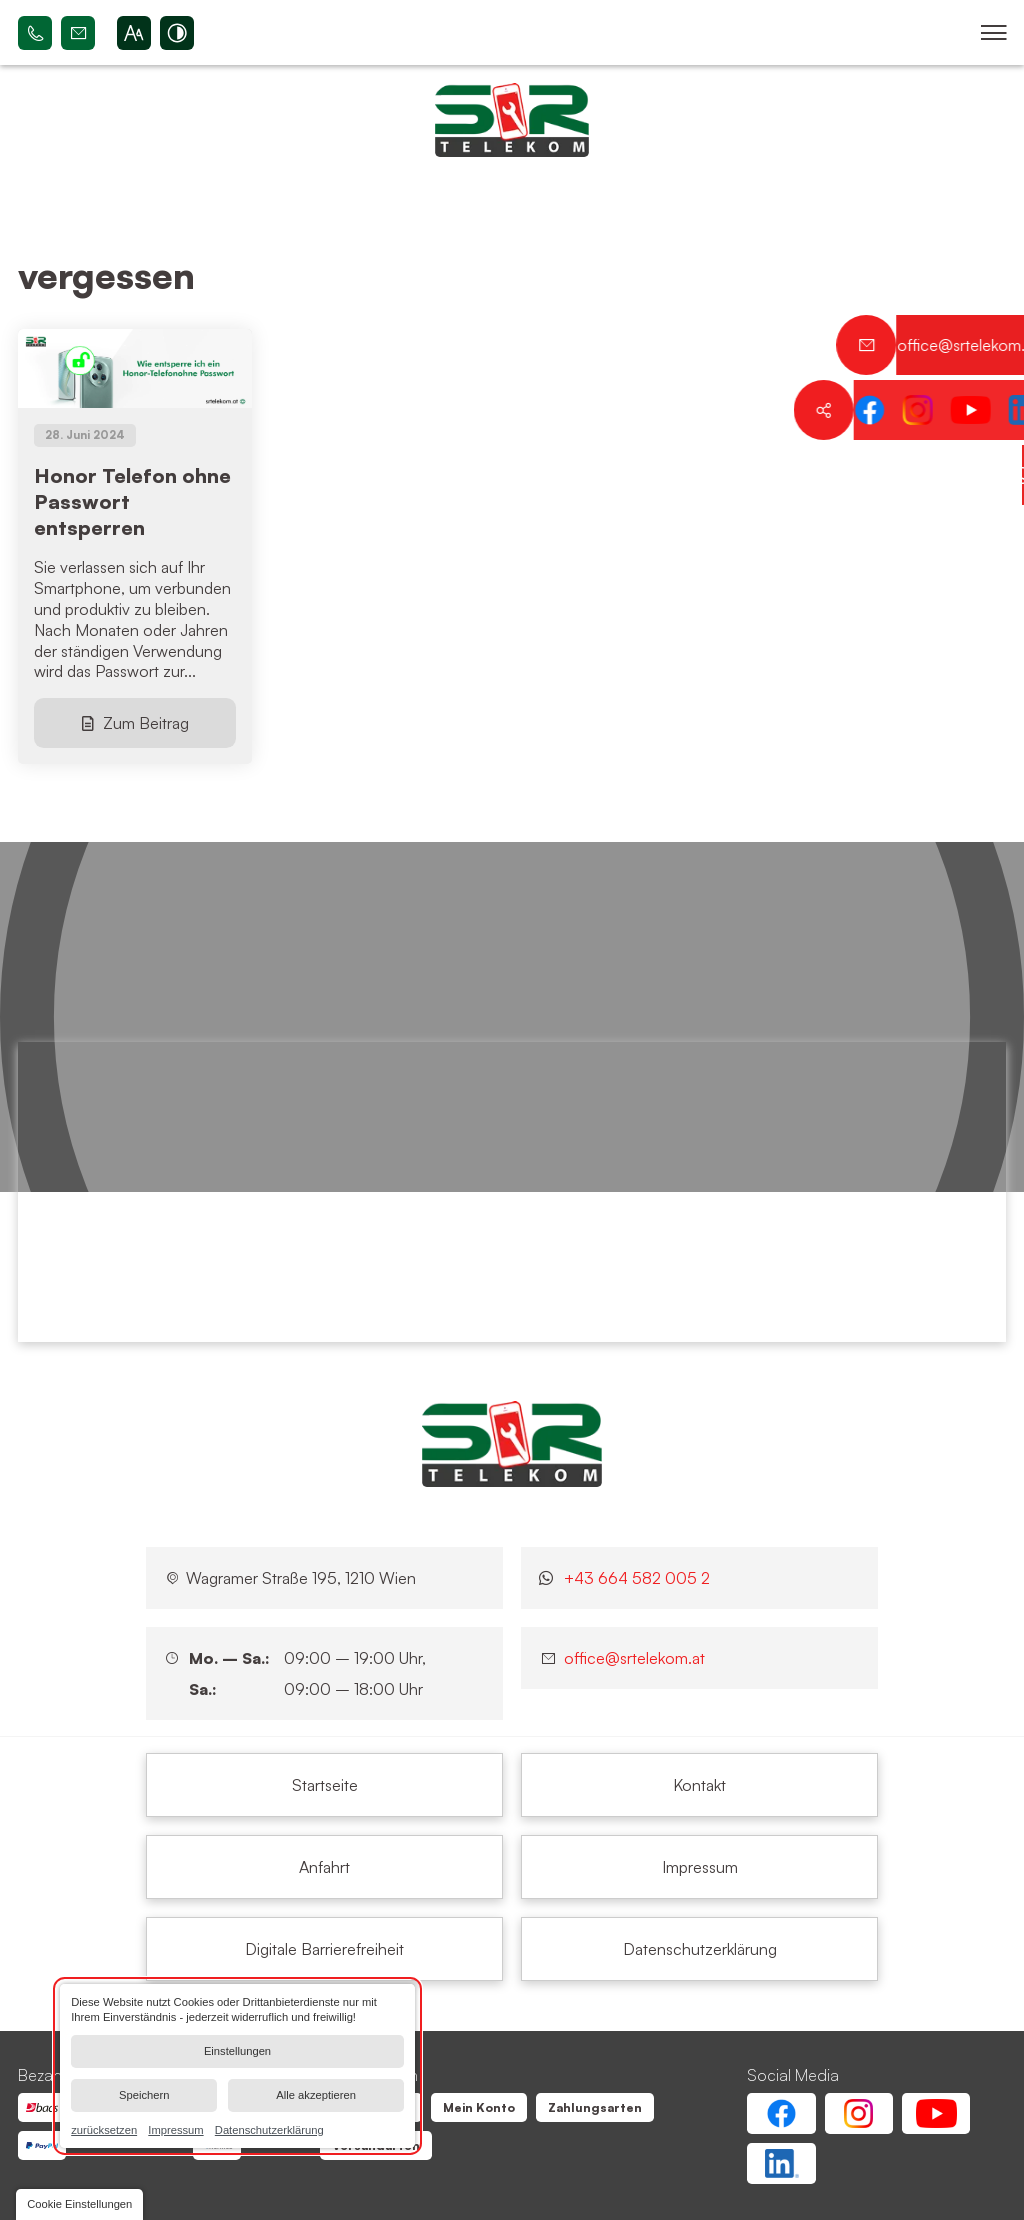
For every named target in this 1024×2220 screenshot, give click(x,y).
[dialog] (237, 2066)
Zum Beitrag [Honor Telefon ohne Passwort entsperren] (146, 723)
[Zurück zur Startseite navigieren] (512, 120)
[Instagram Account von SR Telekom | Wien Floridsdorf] (859, 2113)
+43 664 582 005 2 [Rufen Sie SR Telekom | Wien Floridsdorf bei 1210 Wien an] (35, 33)
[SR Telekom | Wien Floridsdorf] (512, 1444)
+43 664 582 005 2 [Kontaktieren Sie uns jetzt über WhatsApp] (637, 1578)
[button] (993, 33)
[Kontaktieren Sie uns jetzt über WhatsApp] (994, 475)
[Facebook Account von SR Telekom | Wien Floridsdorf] (781, 2113)
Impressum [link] (175, 2129)
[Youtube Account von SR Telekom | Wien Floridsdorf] (936, 2113)
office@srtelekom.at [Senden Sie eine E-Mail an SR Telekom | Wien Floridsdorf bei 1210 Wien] (78, 33)
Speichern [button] (144, 2095)
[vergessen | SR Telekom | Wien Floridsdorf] (324, 1785)
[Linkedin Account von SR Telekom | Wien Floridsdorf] (781, 2163)
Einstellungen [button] (237, 2051)
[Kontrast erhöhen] (177, 33)
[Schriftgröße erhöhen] (134, 33)
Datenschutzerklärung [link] (269, 2129)
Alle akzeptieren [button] (316, 2095)
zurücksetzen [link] (104, 2129)
